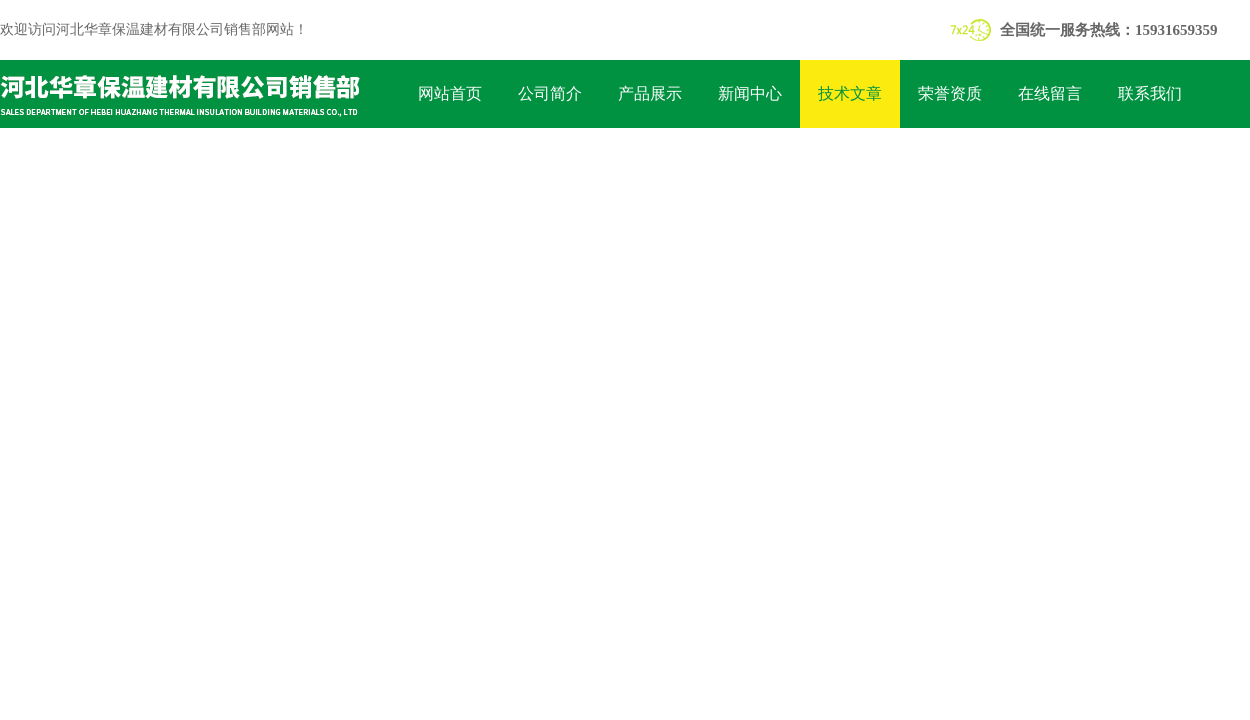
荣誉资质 (950, 93)
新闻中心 (750, 93)
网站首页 (450, 93)
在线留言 (1050, 93)
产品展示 (650, 93)
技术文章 (850, 93)
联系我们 (1150, 93)
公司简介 (550, 93)
